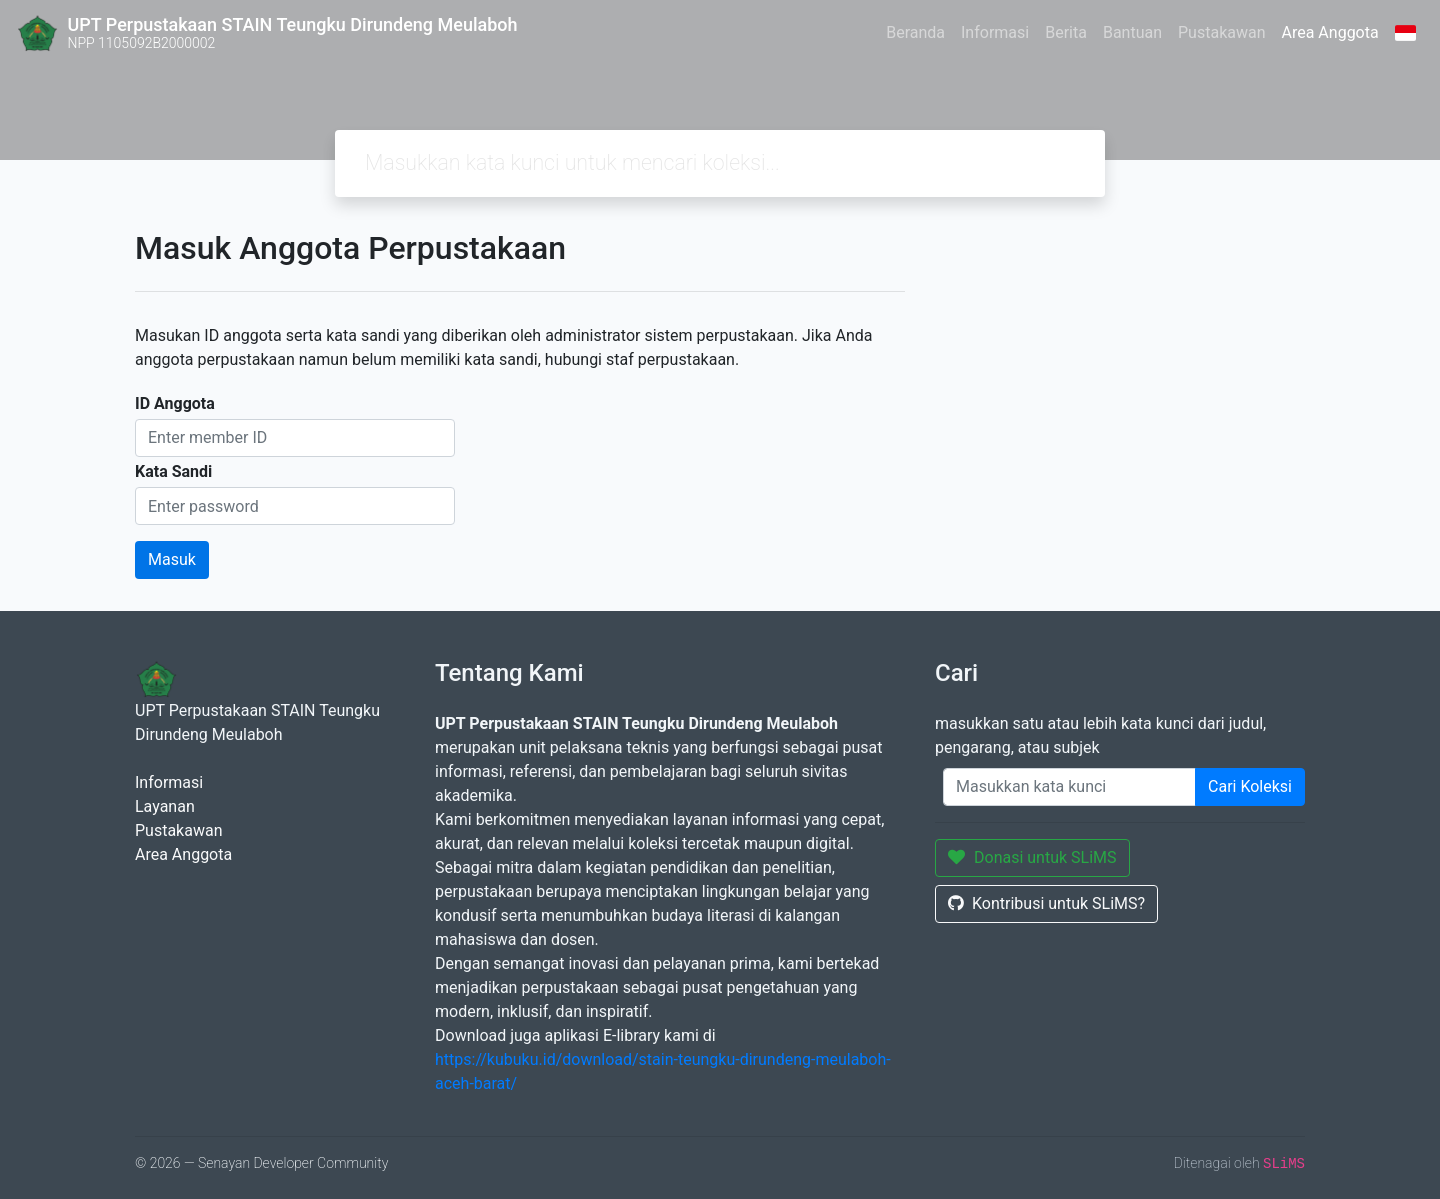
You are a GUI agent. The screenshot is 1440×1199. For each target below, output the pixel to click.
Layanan (165, 806)
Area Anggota (1330, 32)
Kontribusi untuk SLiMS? (1046, 903)
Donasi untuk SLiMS (1032, 857)
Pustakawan (1221, 32)
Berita (1066, 32)
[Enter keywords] (1069, 787)
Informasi (995, 32)
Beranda (915, 32)
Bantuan (1132, 32)
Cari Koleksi (1250, 786)
